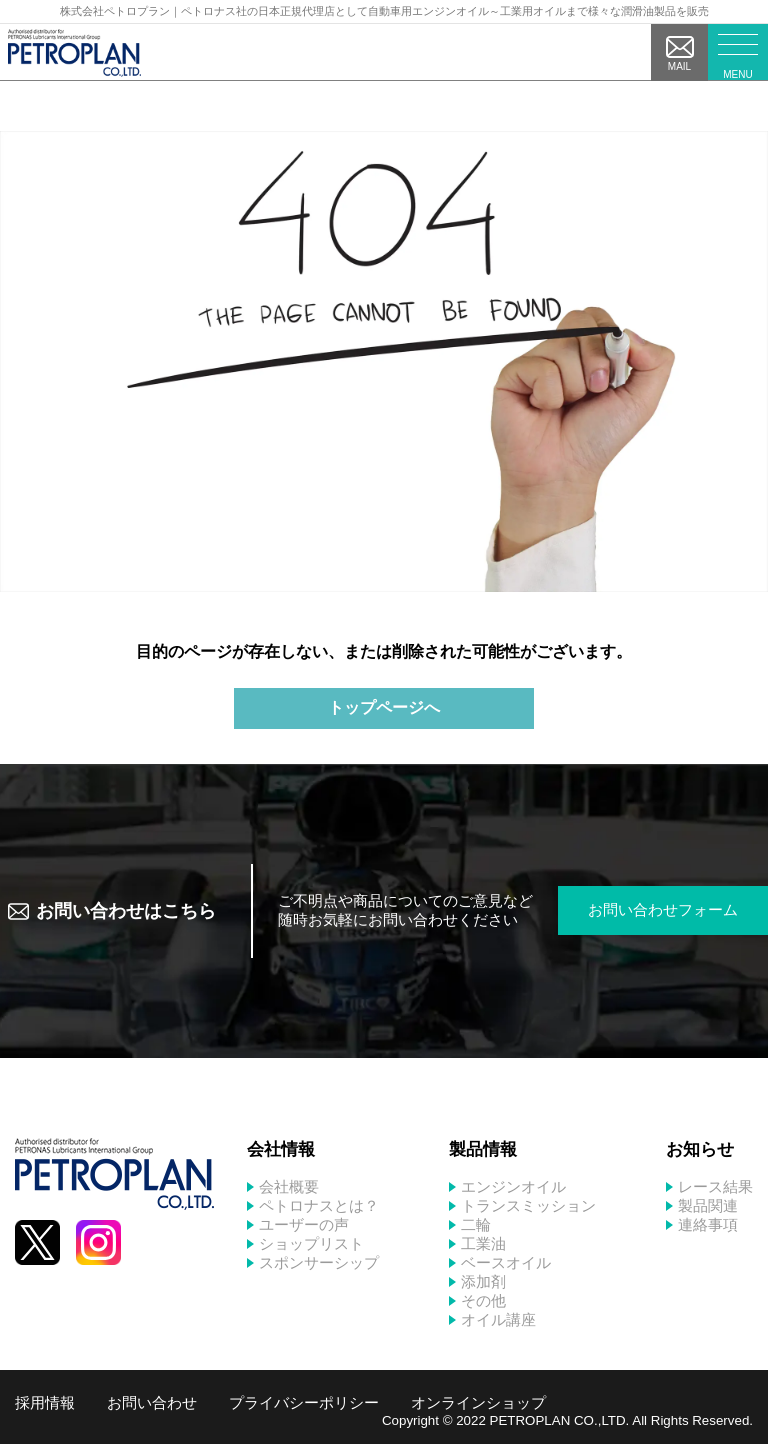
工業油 (483, 1243)
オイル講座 (498, 1319)
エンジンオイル (513, 1186)
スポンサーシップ (319, 1262)
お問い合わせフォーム (663, 909)
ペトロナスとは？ (319, 1205)
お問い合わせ (152, 1402)
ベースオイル (506, 1262)
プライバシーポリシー (304, 1402)
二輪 (476, 1224)
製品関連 (708, 1205)
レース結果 (715, 1186)
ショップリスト (311, 1243)
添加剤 (483, 1281)
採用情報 (45, 1402)
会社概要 (289, 1186)
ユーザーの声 (304, 1224)
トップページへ (384, 707)
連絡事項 (708, 1224)
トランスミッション (528, 1205)
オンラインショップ (478, 1402)
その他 (483, 1300)
